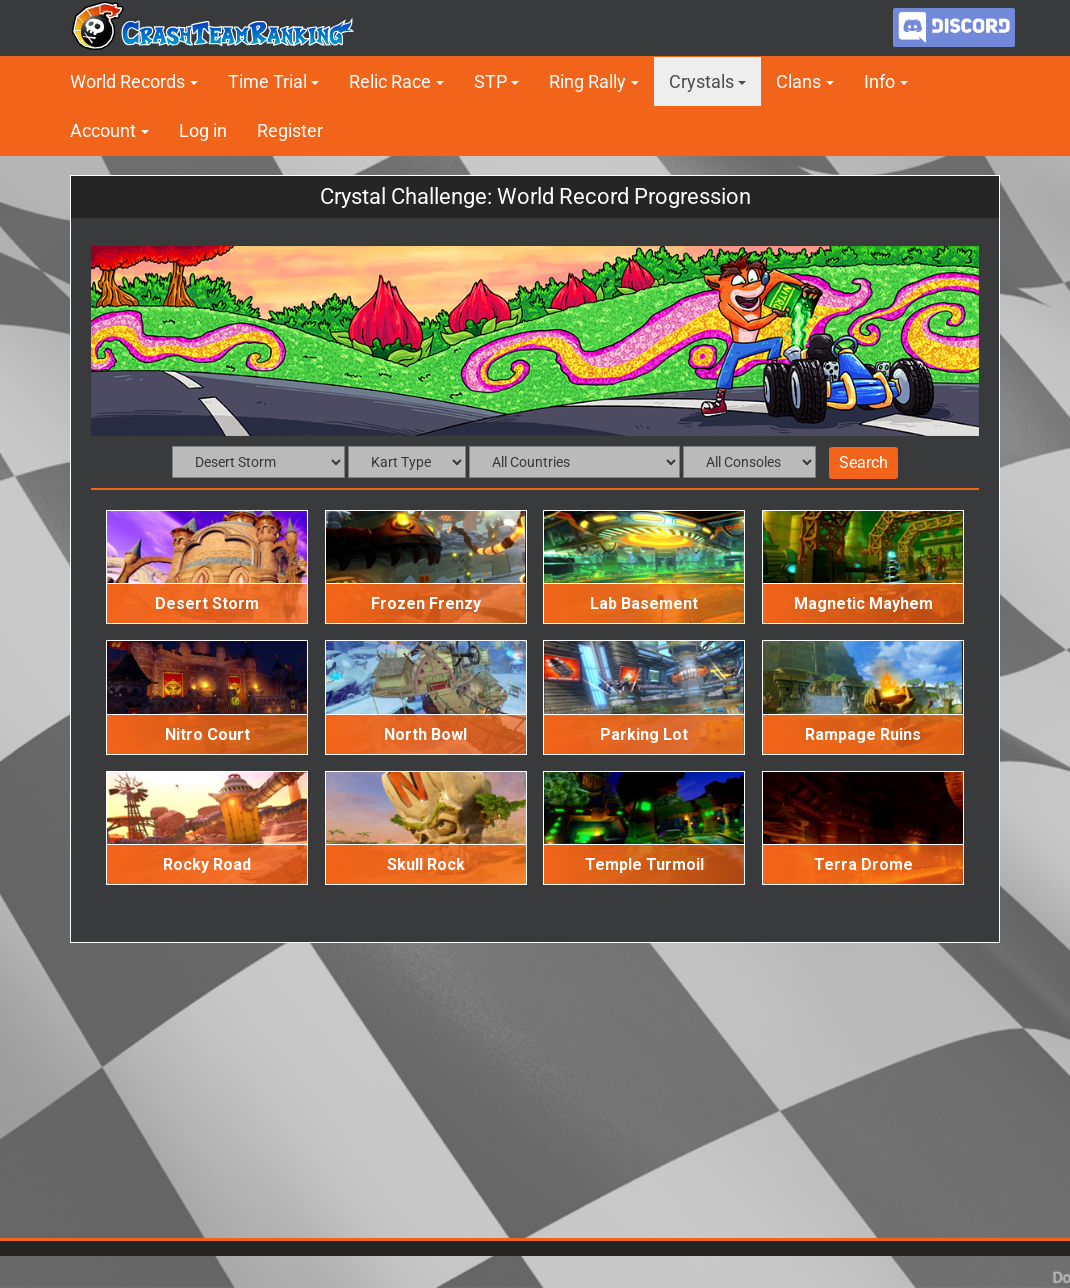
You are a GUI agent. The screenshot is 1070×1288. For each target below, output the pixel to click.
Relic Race (390, 81)
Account (103, 130)
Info (879, 81)
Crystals (701, 81)
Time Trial (267, 81)
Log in (203, 130)
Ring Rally (587, 81)
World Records (127, 81)
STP (490, 81)
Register (290, 130)
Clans (798, 81)
